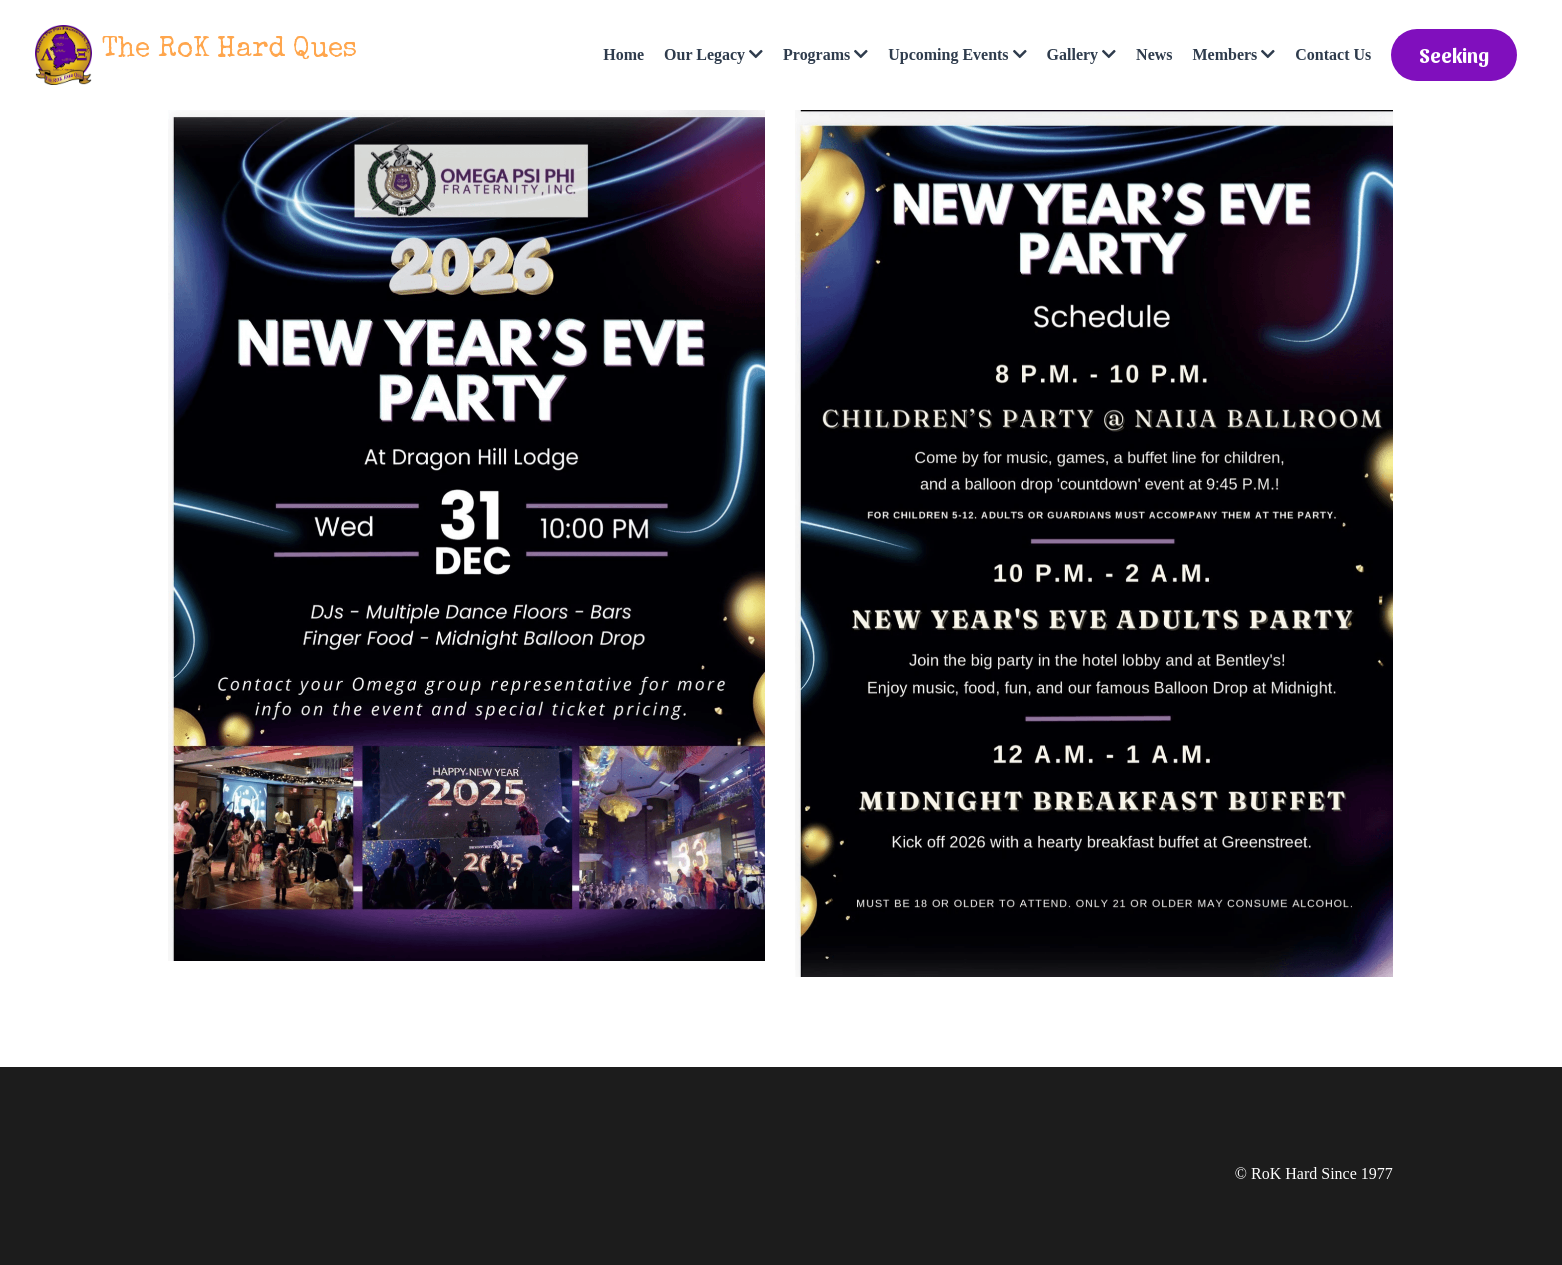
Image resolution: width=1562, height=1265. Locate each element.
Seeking (1454, 55)
